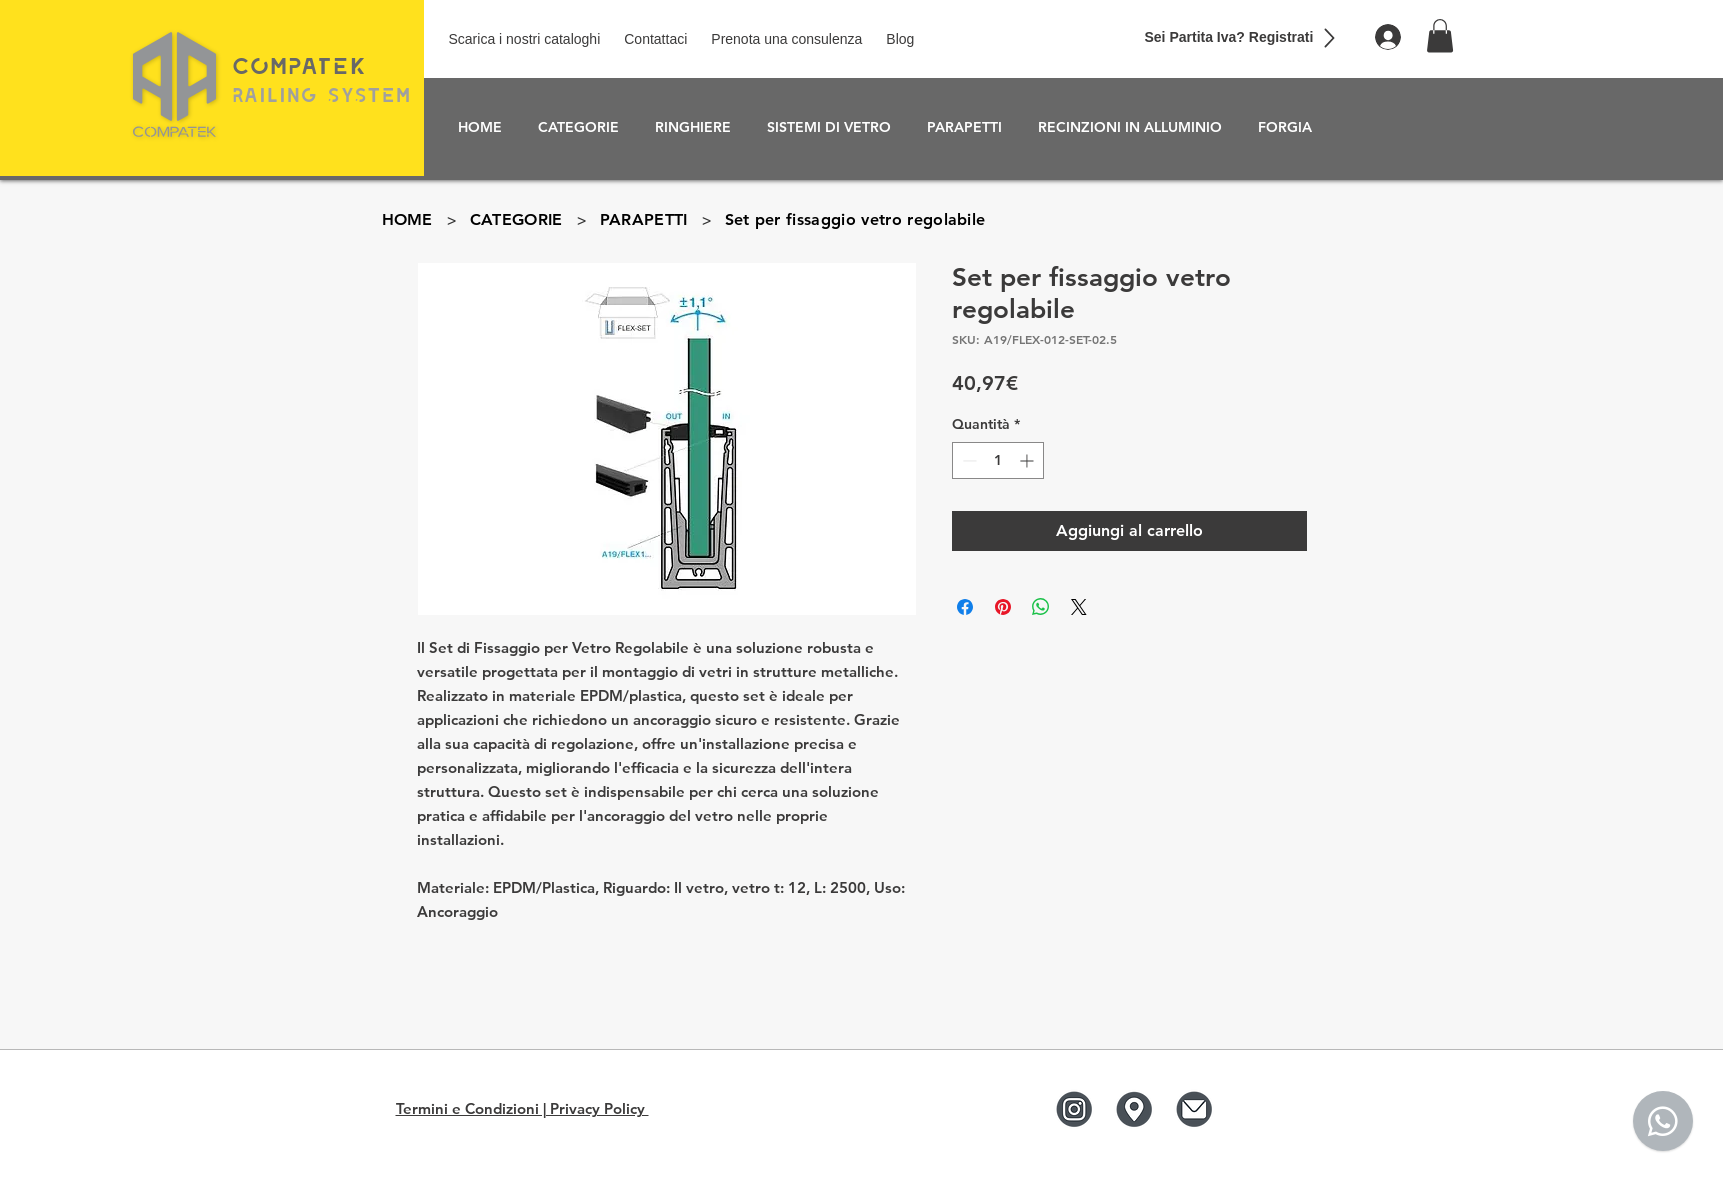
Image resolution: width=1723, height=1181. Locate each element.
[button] (1440, 35)
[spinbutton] (998, 460)
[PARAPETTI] (644, 219)
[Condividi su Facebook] (965, 607)
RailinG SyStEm (321, 94)
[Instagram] (1073, 1108)
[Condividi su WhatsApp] (1041, 607)
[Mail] (1193, 1108)
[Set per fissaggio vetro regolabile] (855, 219)
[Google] (1133, 1108)
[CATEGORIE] (516, 219)
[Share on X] (1079, 607)
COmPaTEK (299, 65)
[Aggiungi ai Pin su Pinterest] (1003, 607)
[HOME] (407, 219)
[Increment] (1028, 460)
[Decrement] (967, 460)
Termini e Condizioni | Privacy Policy (522, 1108)
